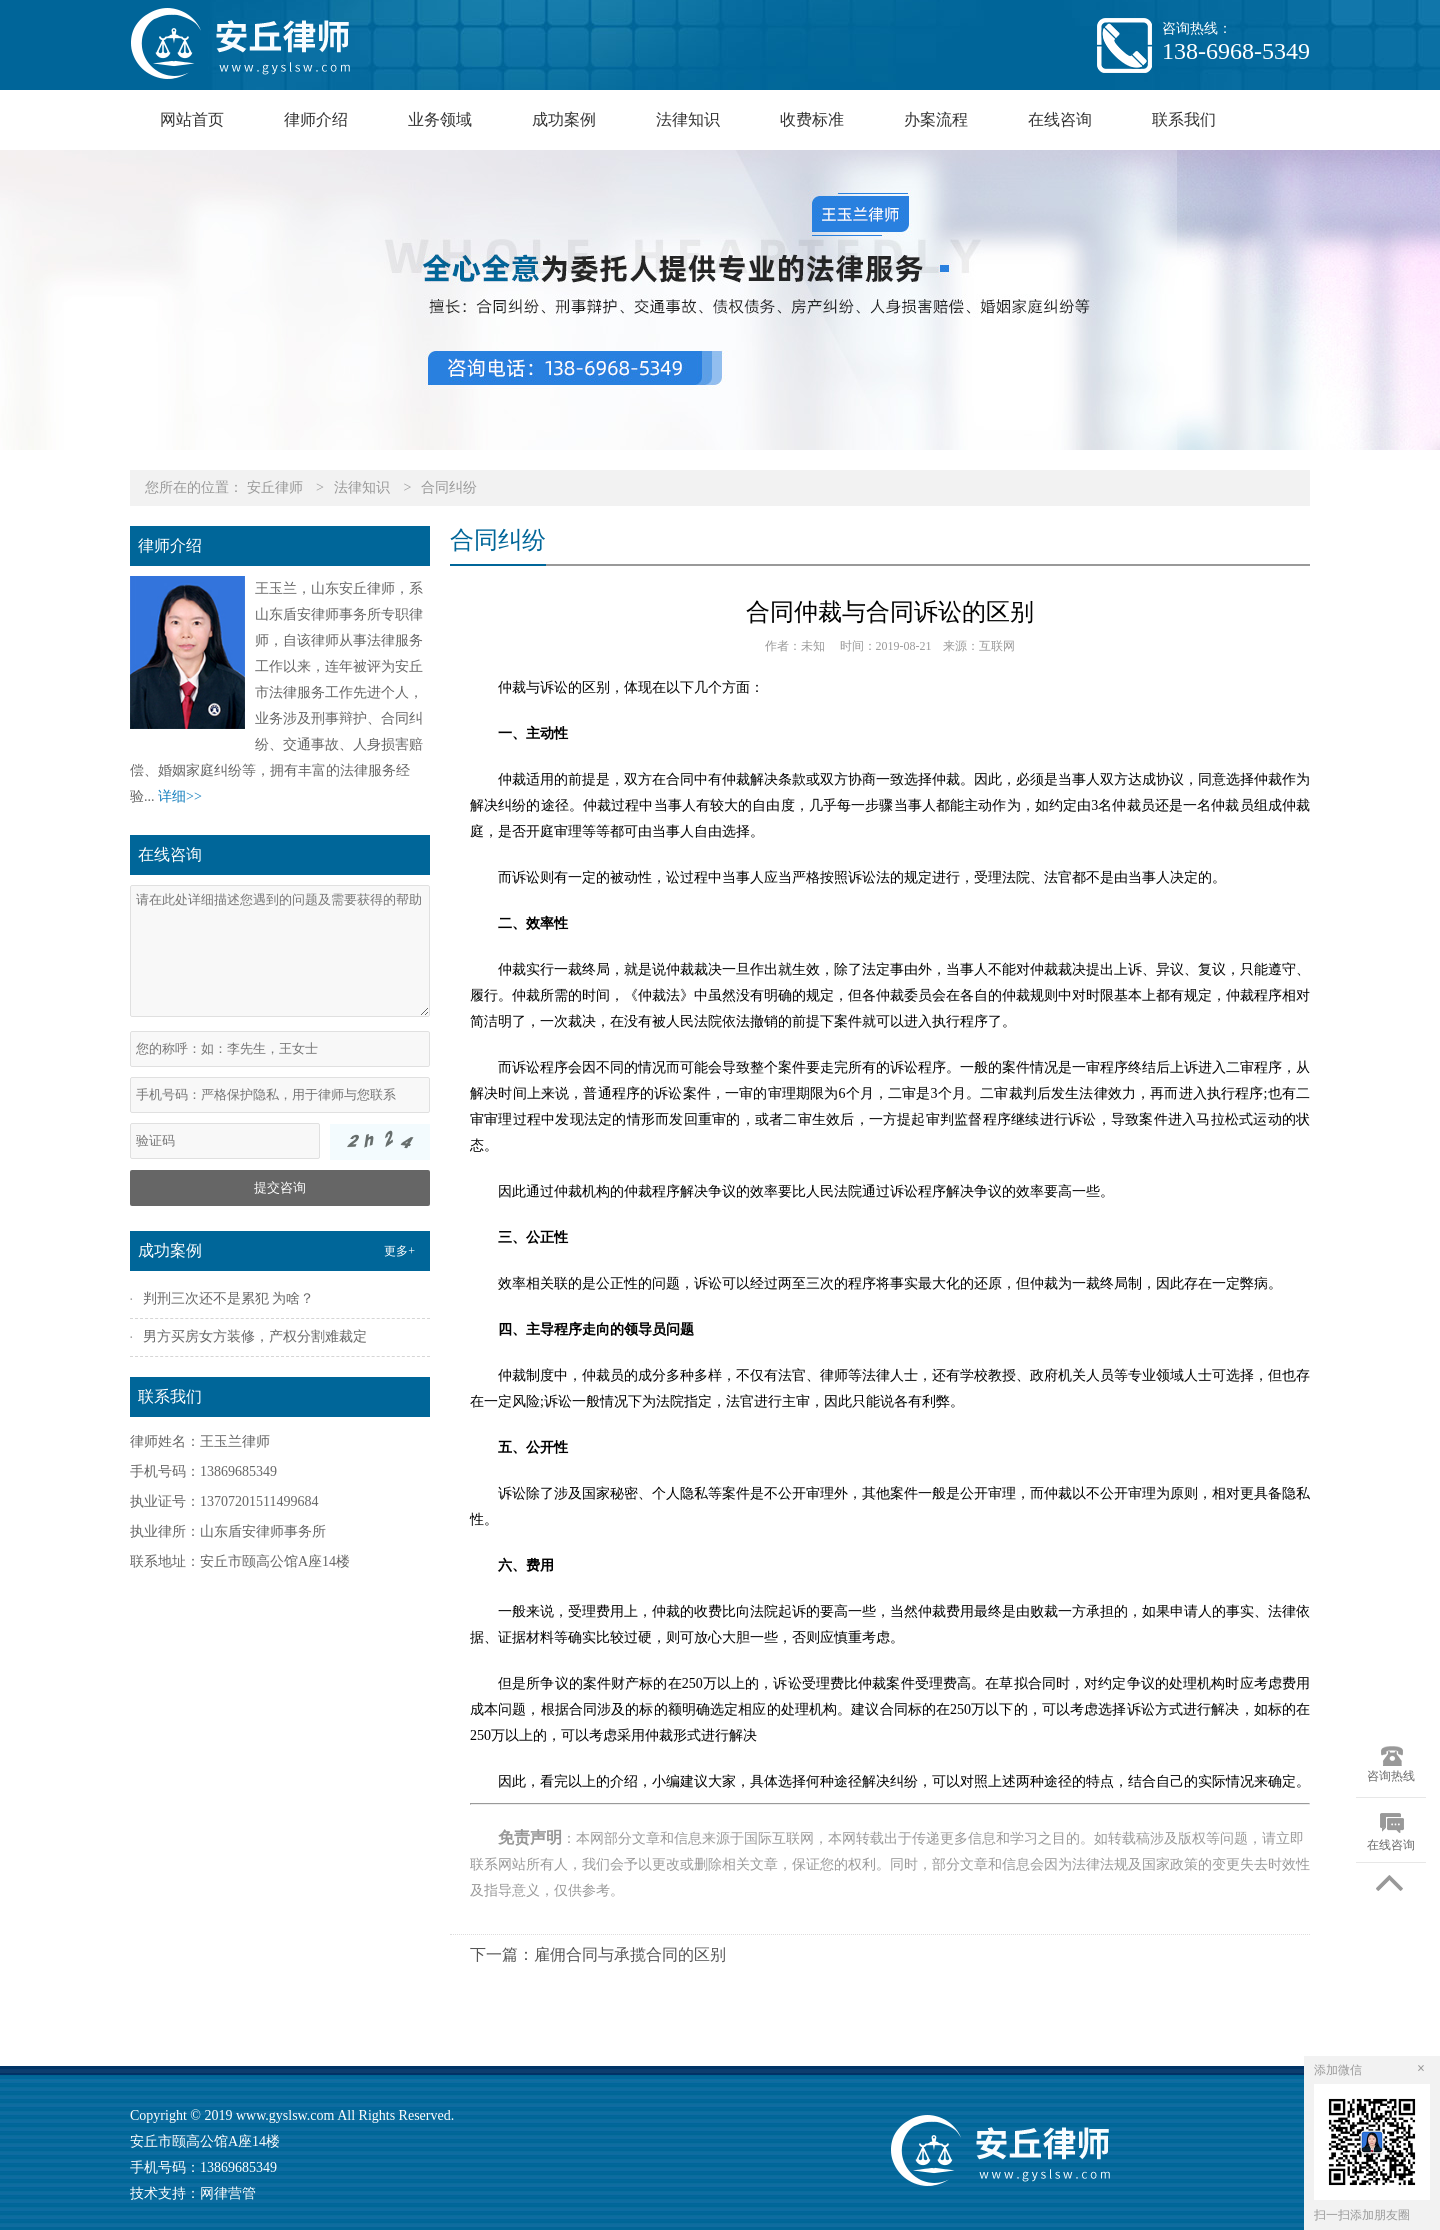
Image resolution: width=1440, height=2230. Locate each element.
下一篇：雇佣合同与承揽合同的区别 (598, 1954)
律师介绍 (316, 119)
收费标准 (812, 119)
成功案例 (564, 119)
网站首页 (192, 119)
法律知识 (688, 119)
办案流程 (936, 119)
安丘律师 (275, 487)
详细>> (180, 796)
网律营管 (228, 2193)
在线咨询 (1060, 119)
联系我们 (1184, 119)
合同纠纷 (449, 487)
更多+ (399, 1251)
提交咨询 (280, 1187)
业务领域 (440, 119)
